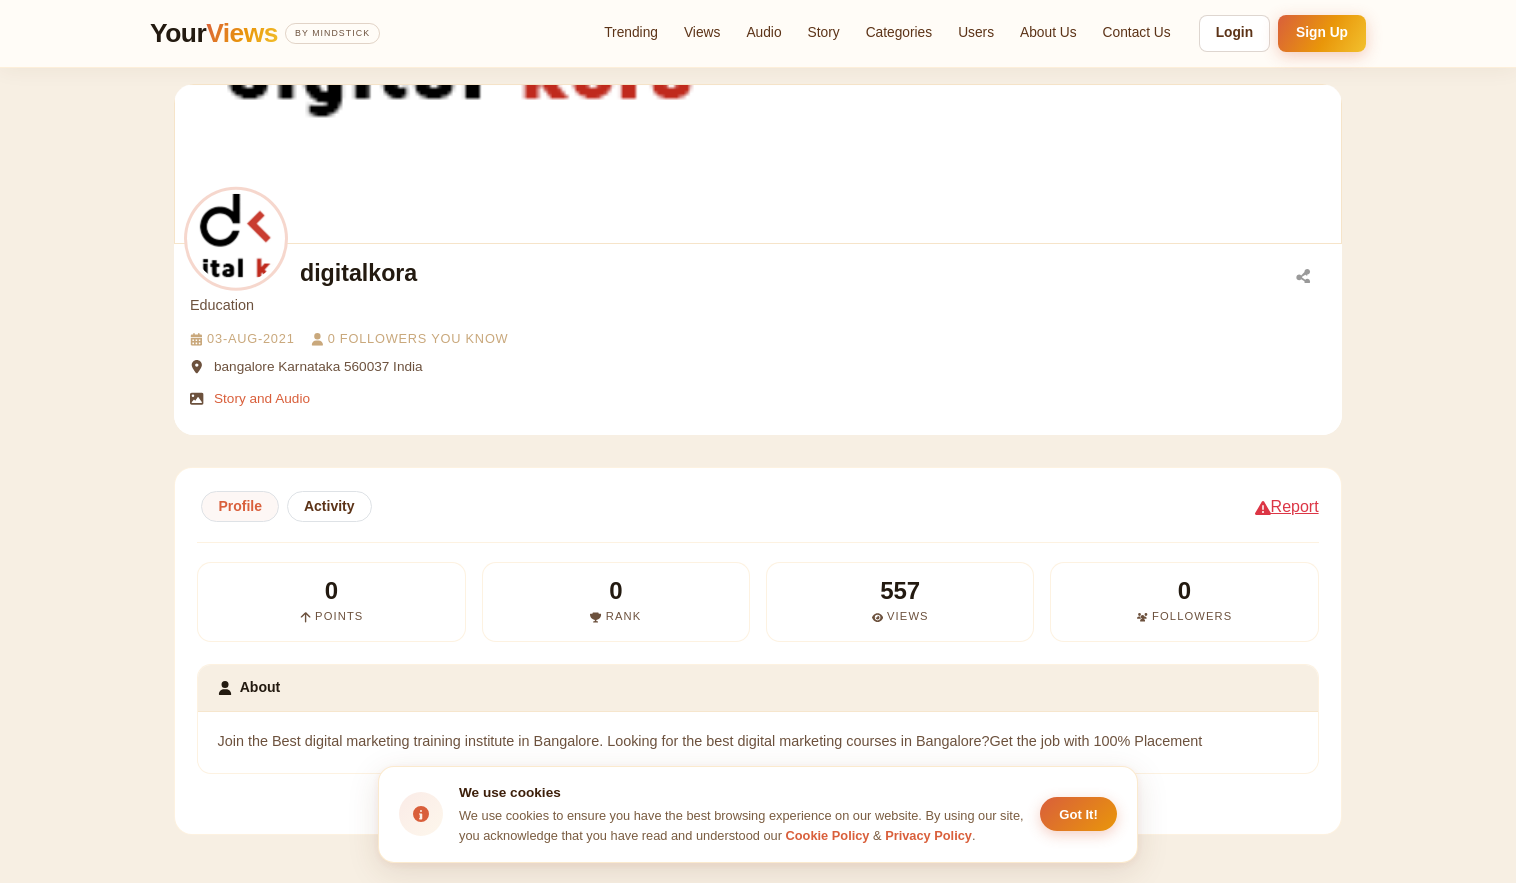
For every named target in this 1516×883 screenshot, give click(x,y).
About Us (1048, 32)
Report (1287, 506)
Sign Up (1322, 32)
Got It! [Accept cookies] (1078, 814)
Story (824, 32)
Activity (329, 506)
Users (976, 32)
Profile (240, 506)
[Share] (1303, 275)
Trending (631, 32)
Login (1234, 32)
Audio (763, 32)
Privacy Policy (928, 835)
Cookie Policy (828, 835)
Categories (899, 32)
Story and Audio (262, 398)
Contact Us (1137, 32)
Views (702, 32)
